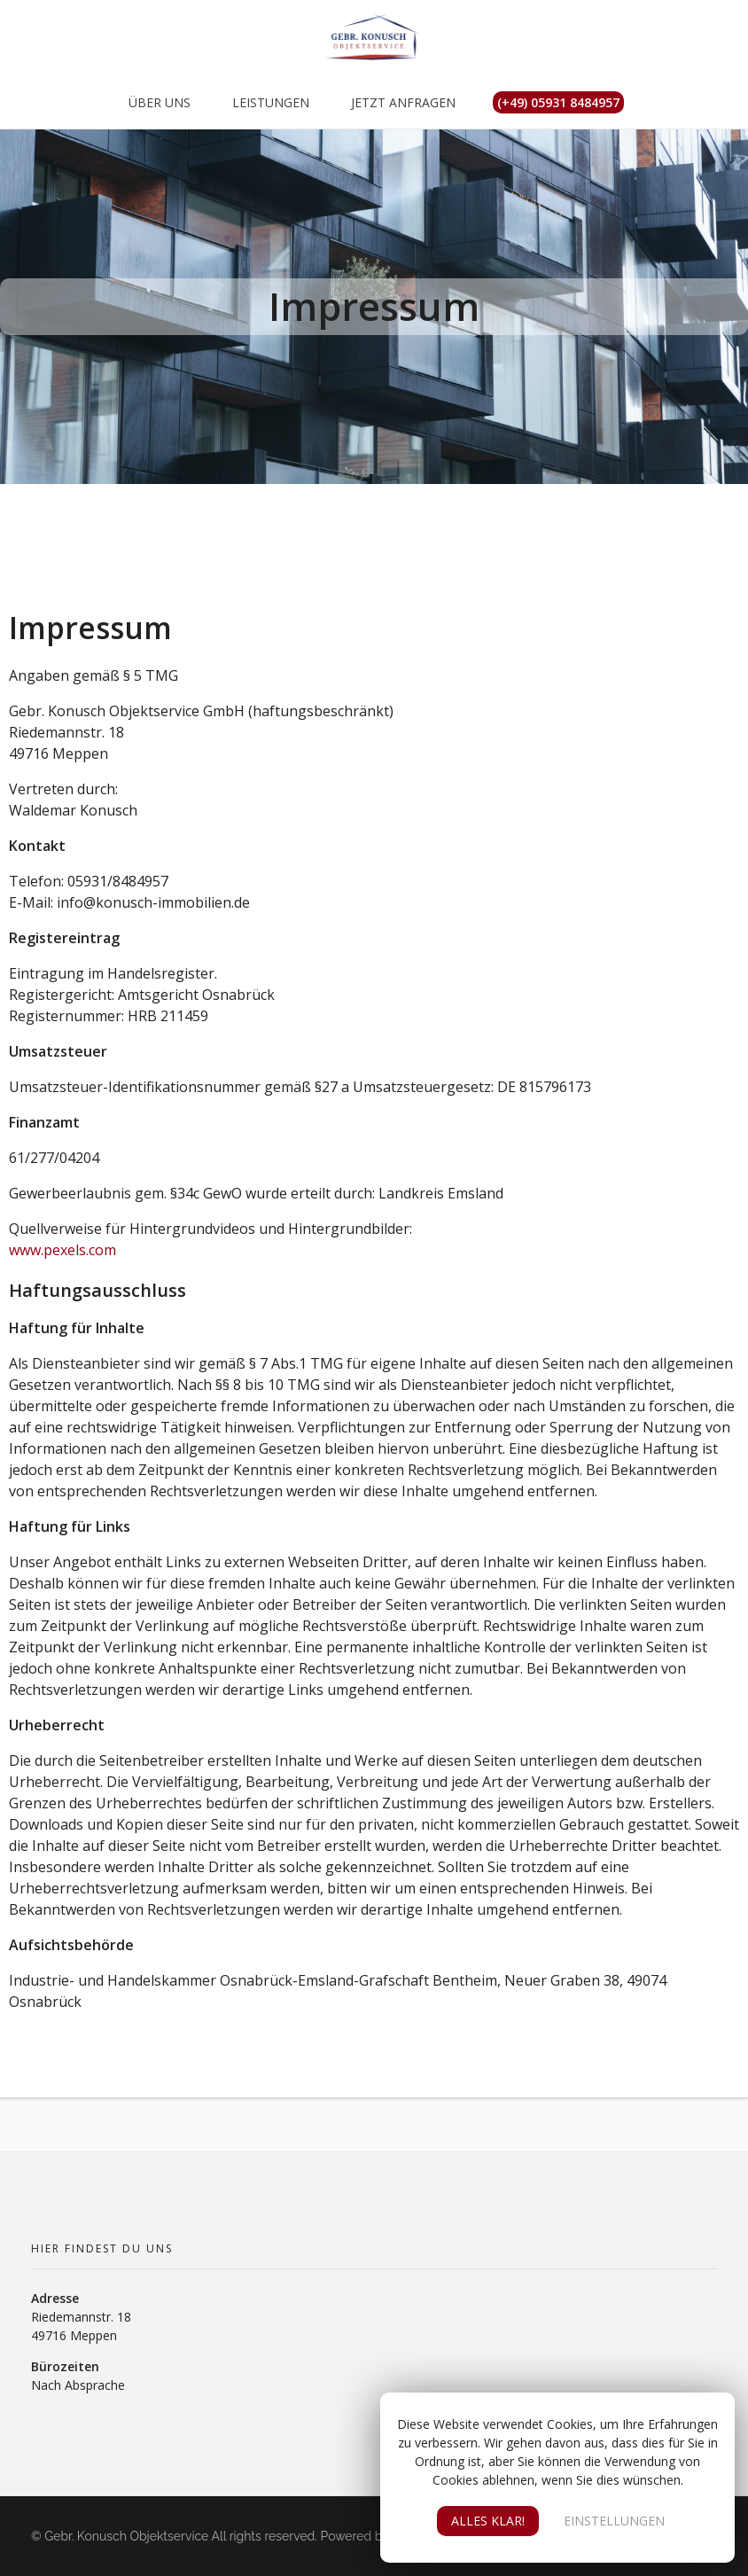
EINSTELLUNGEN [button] (614, 2520)
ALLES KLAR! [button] (488, 2520)
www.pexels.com (62, 1250)
